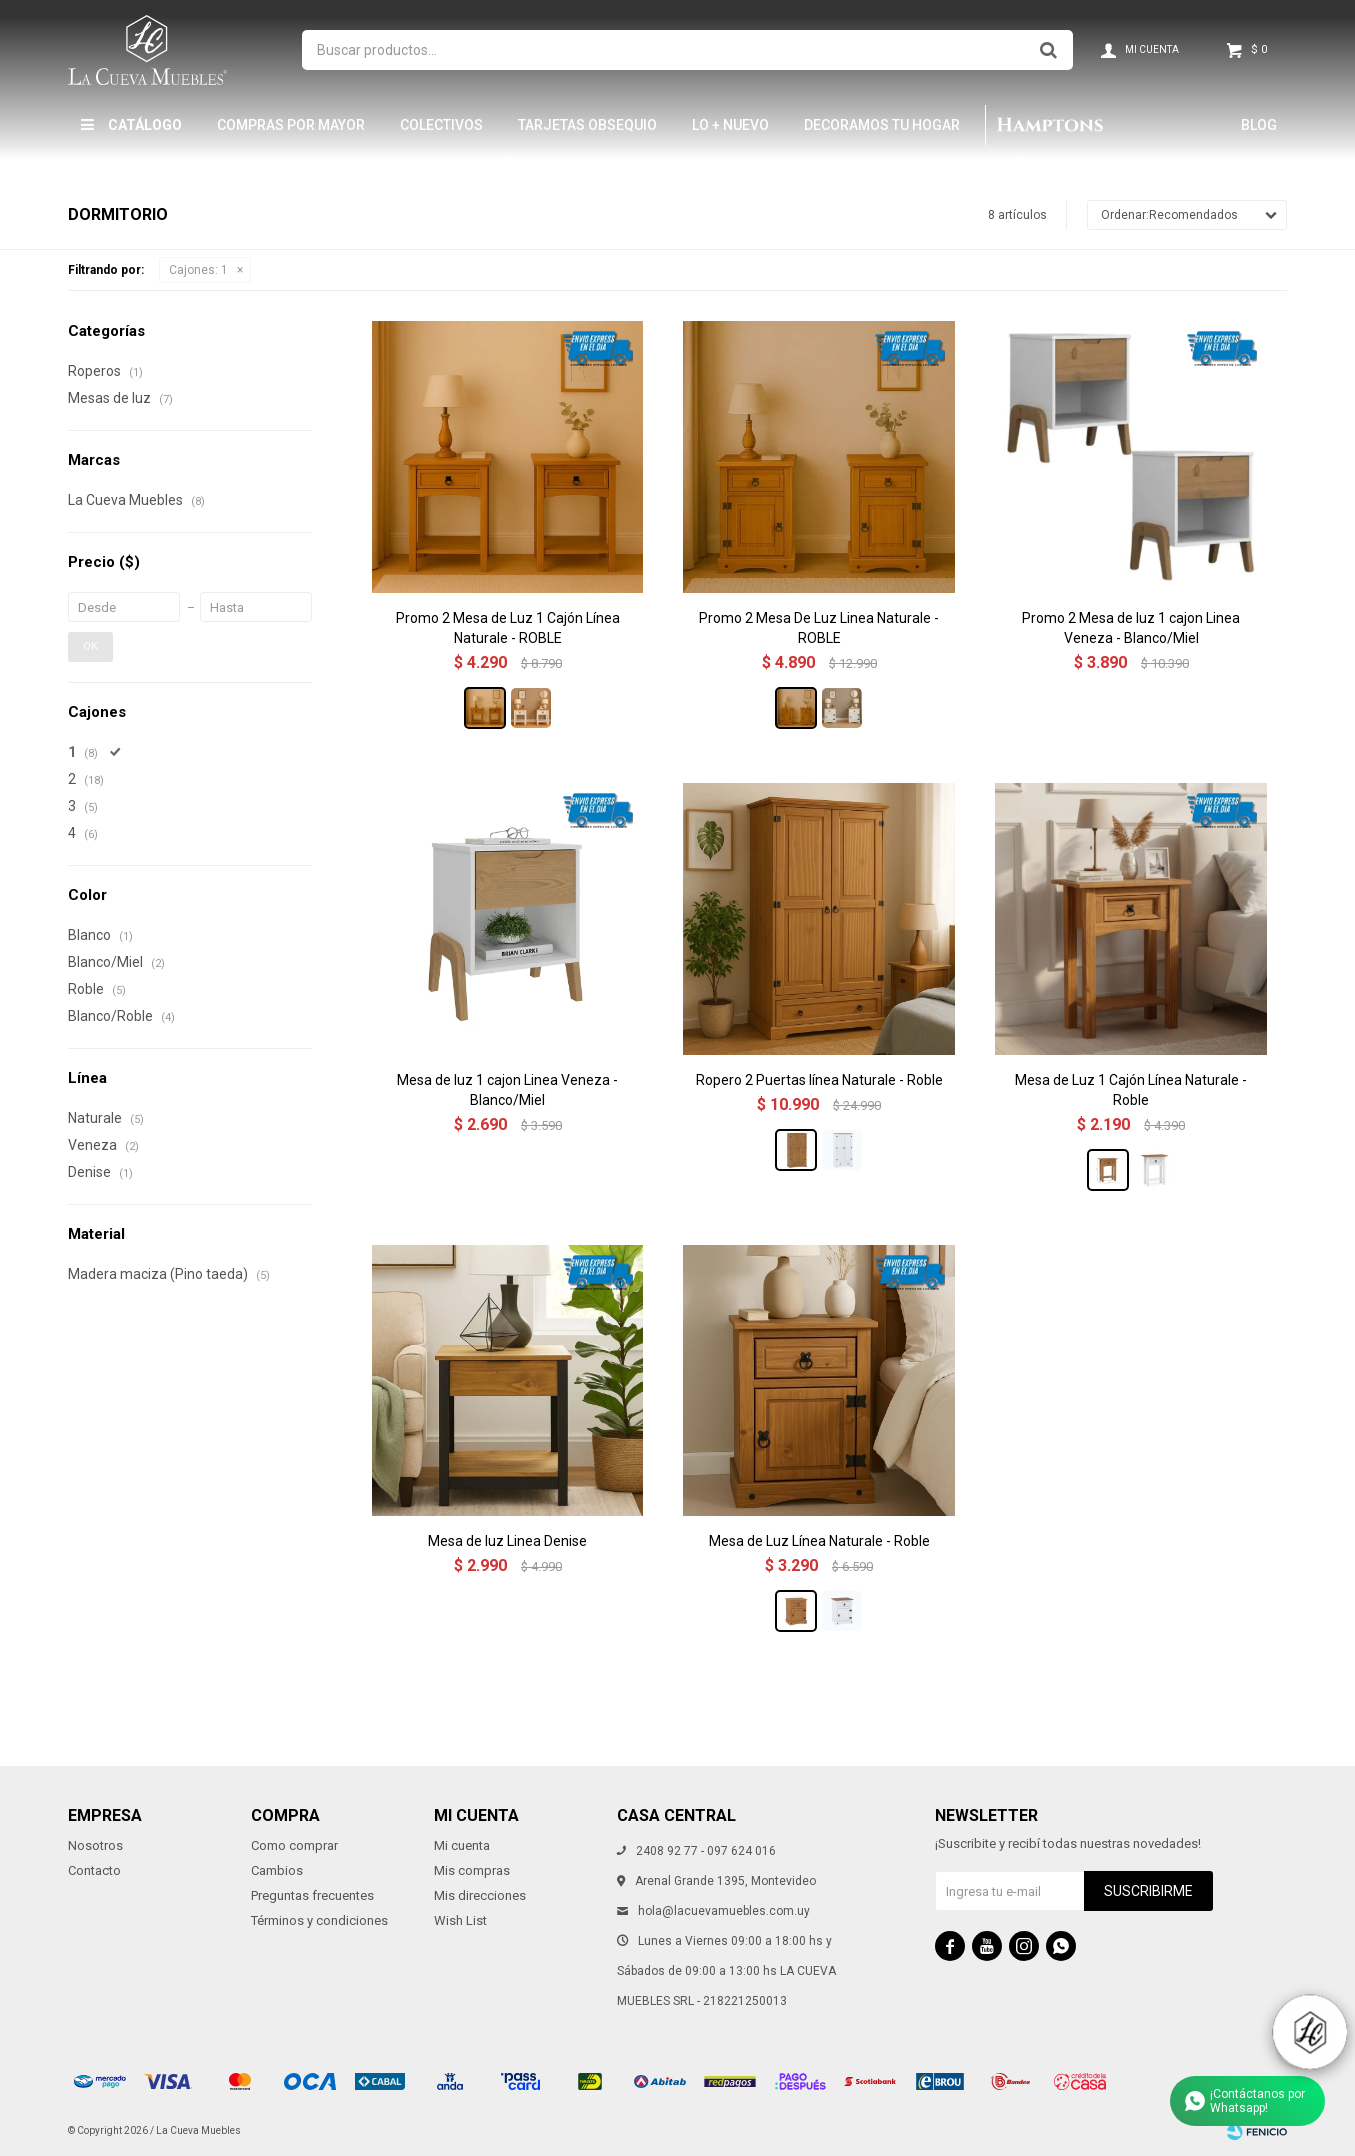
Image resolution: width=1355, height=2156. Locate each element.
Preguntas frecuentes (312, 1895)
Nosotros (95, 1845)
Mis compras (472, 1870)
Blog (1259, 125)
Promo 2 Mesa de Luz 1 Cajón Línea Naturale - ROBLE (508, 628)
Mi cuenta (462, 1845)
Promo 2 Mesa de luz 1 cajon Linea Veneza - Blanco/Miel (1131, 628)
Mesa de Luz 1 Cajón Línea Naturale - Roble (1131, 1090)
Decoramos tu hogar (882, 125)
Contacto (94, 1870)
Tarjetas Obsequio (587, 125)
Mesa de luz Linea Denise (507, 1541)
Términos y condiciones (319, 1920)
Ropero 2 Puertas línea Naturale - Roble (819, 1080)
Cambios (277, 1870)
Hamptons (1050, 125)
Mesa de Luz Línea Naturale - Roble (819, 1541)
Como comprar (294, 1845)
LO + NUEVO (730, 125)
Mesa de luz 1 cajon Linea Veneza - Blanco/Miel (507, 1090)
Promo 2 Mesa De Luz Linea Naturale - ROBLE (819, 628)
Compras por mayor (291, 125)
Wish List (460, 1920)
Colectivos (441, 125)
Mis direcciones (480, 1895)
